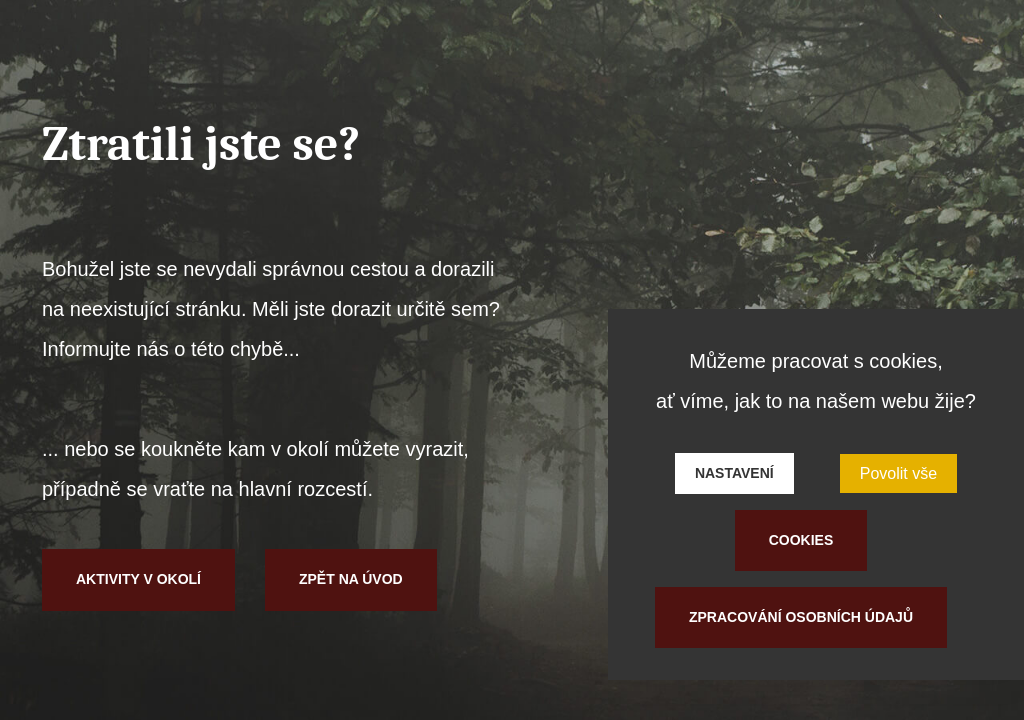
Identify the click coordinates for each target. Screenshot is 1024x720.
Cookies (801, 540)
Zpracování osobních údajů (801, 617)
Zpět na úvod (351, 579)
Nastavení (734, 473)
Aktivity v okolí (138, 579)
